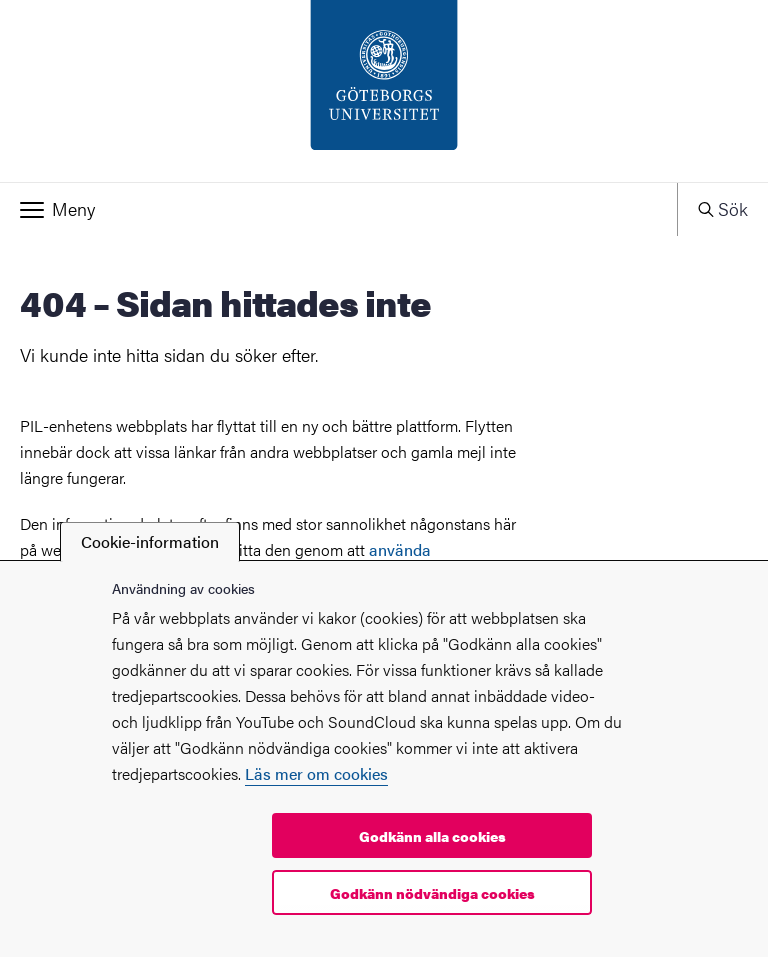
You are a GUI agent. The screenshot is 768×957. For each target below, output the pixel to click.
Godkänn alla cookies (432, 836)
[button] (338, 209)
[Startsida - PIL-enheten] (384, 91)
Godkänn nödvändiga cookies (432, 893)
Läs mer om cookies (316, 773)
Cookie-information (150, 541)
